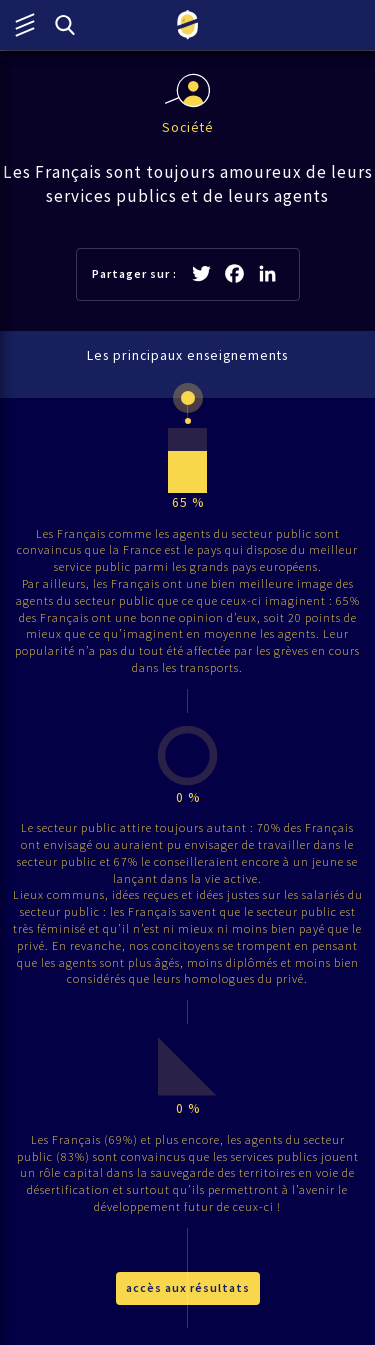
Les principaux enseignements (187, 355)
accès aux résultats (188, 1287)
